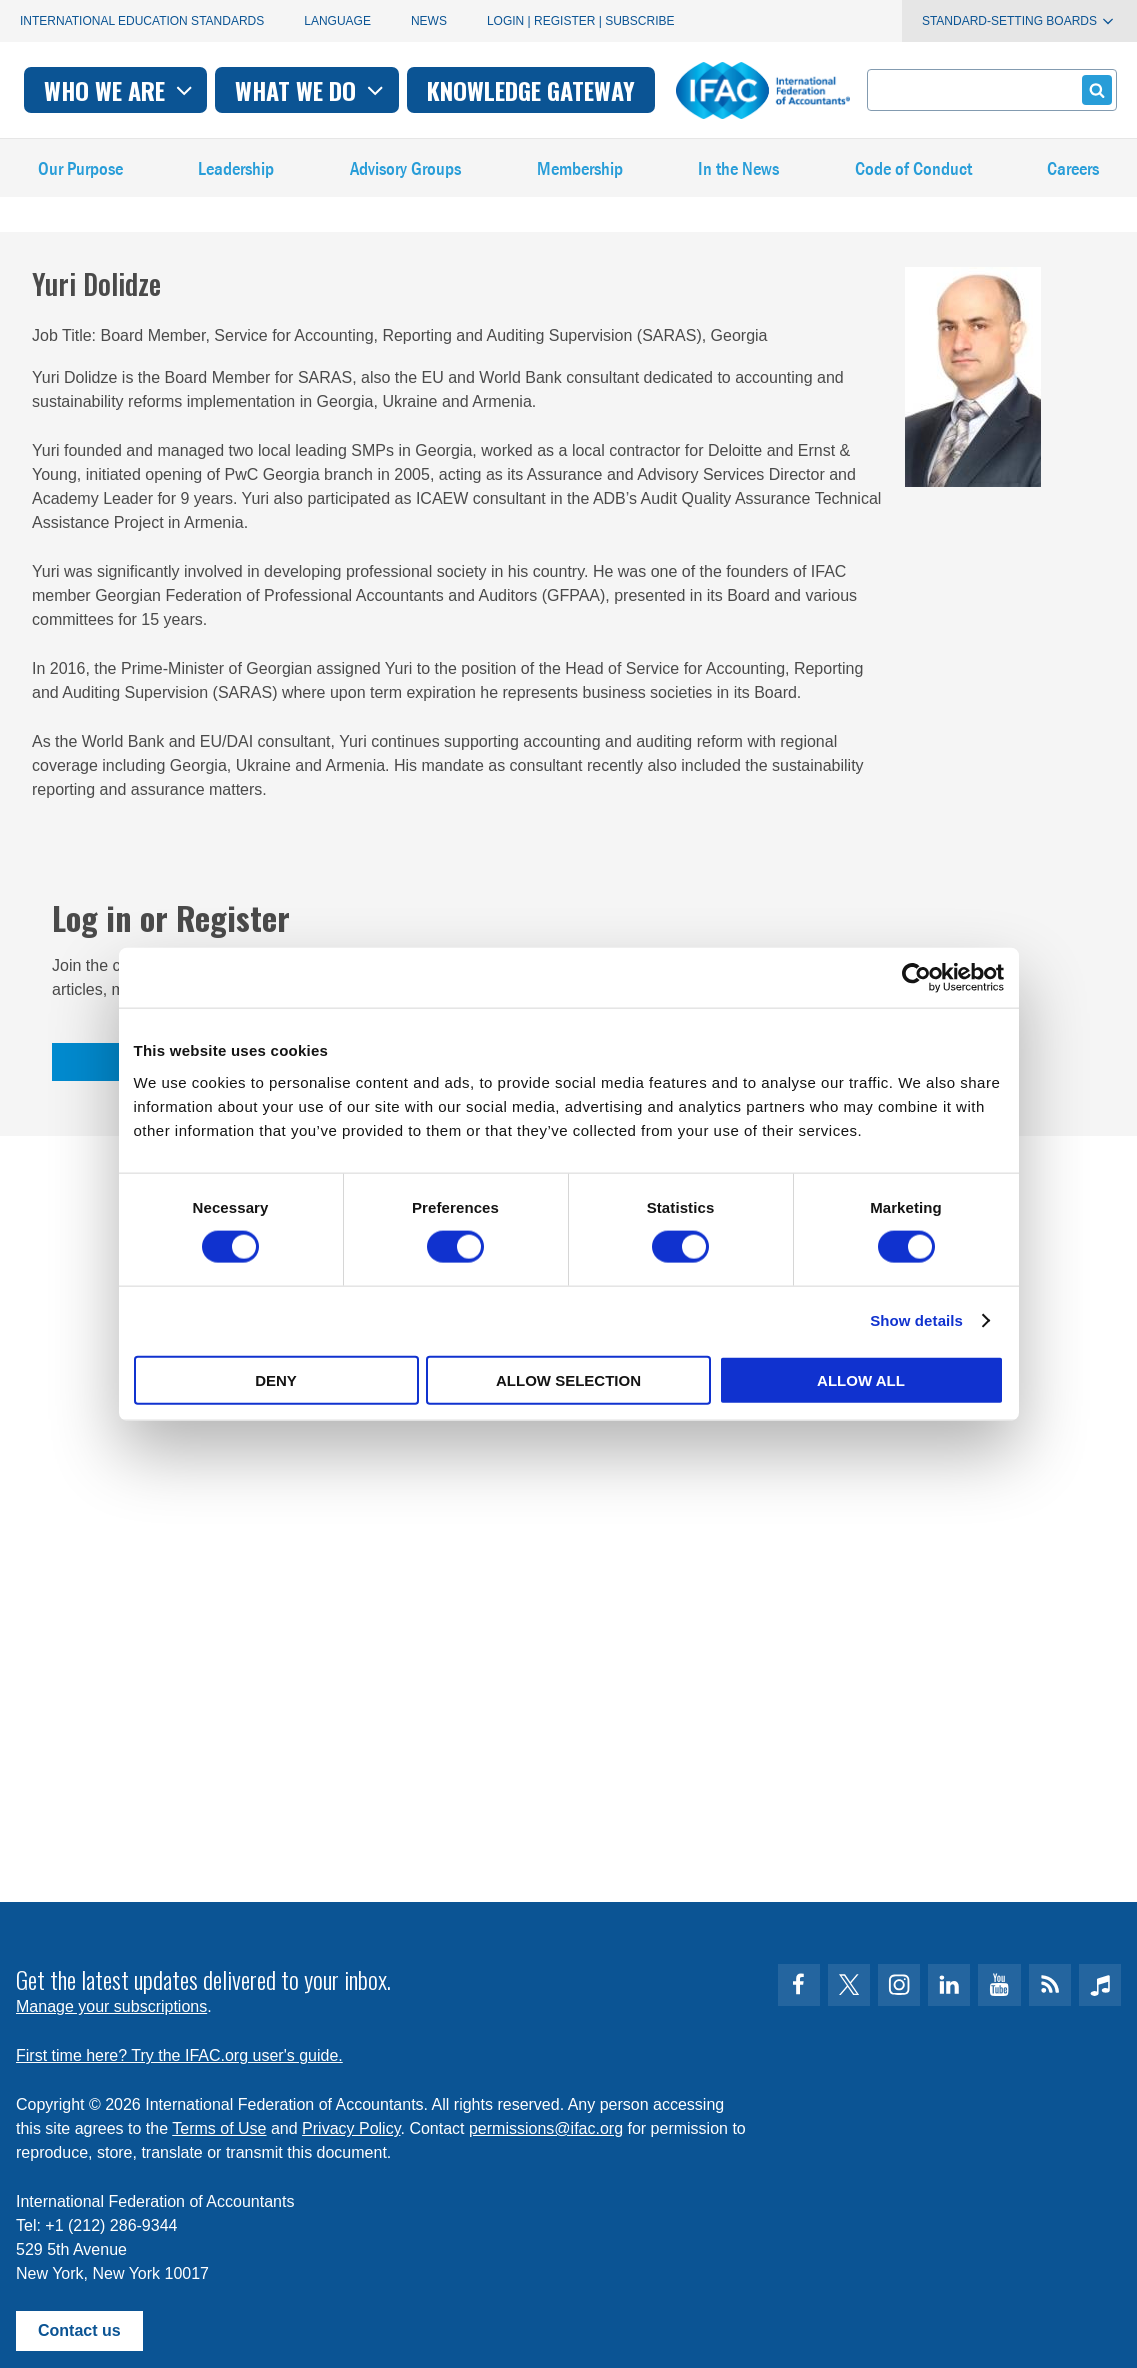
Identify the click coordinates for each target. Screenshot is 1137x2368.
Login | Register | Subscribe (581, 21)
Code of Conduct (914, 179)
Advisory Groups (406, 179)
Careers (1074, 179)
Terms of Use (219, 2120)
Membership (581, 179)
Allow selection (568, 1379)
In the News (740, 179)
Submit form (1093, 89)
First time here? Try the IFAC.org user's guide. (179, 2047)
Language (337, 21)
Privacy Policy (351, 2120)
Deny (276, 1379)
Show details (916, 1320)
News (429, 21)
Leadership (236, 179)
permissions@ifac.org (546, 2120)
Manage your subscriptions (111, 1998)
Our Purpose (80, 179)
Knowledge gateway (722, 90)
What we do (503, 90)
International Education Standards (142, 21)
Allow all (861, 1379)
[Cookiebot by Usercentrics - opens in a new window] (916, 978)
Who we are (311, 90)
